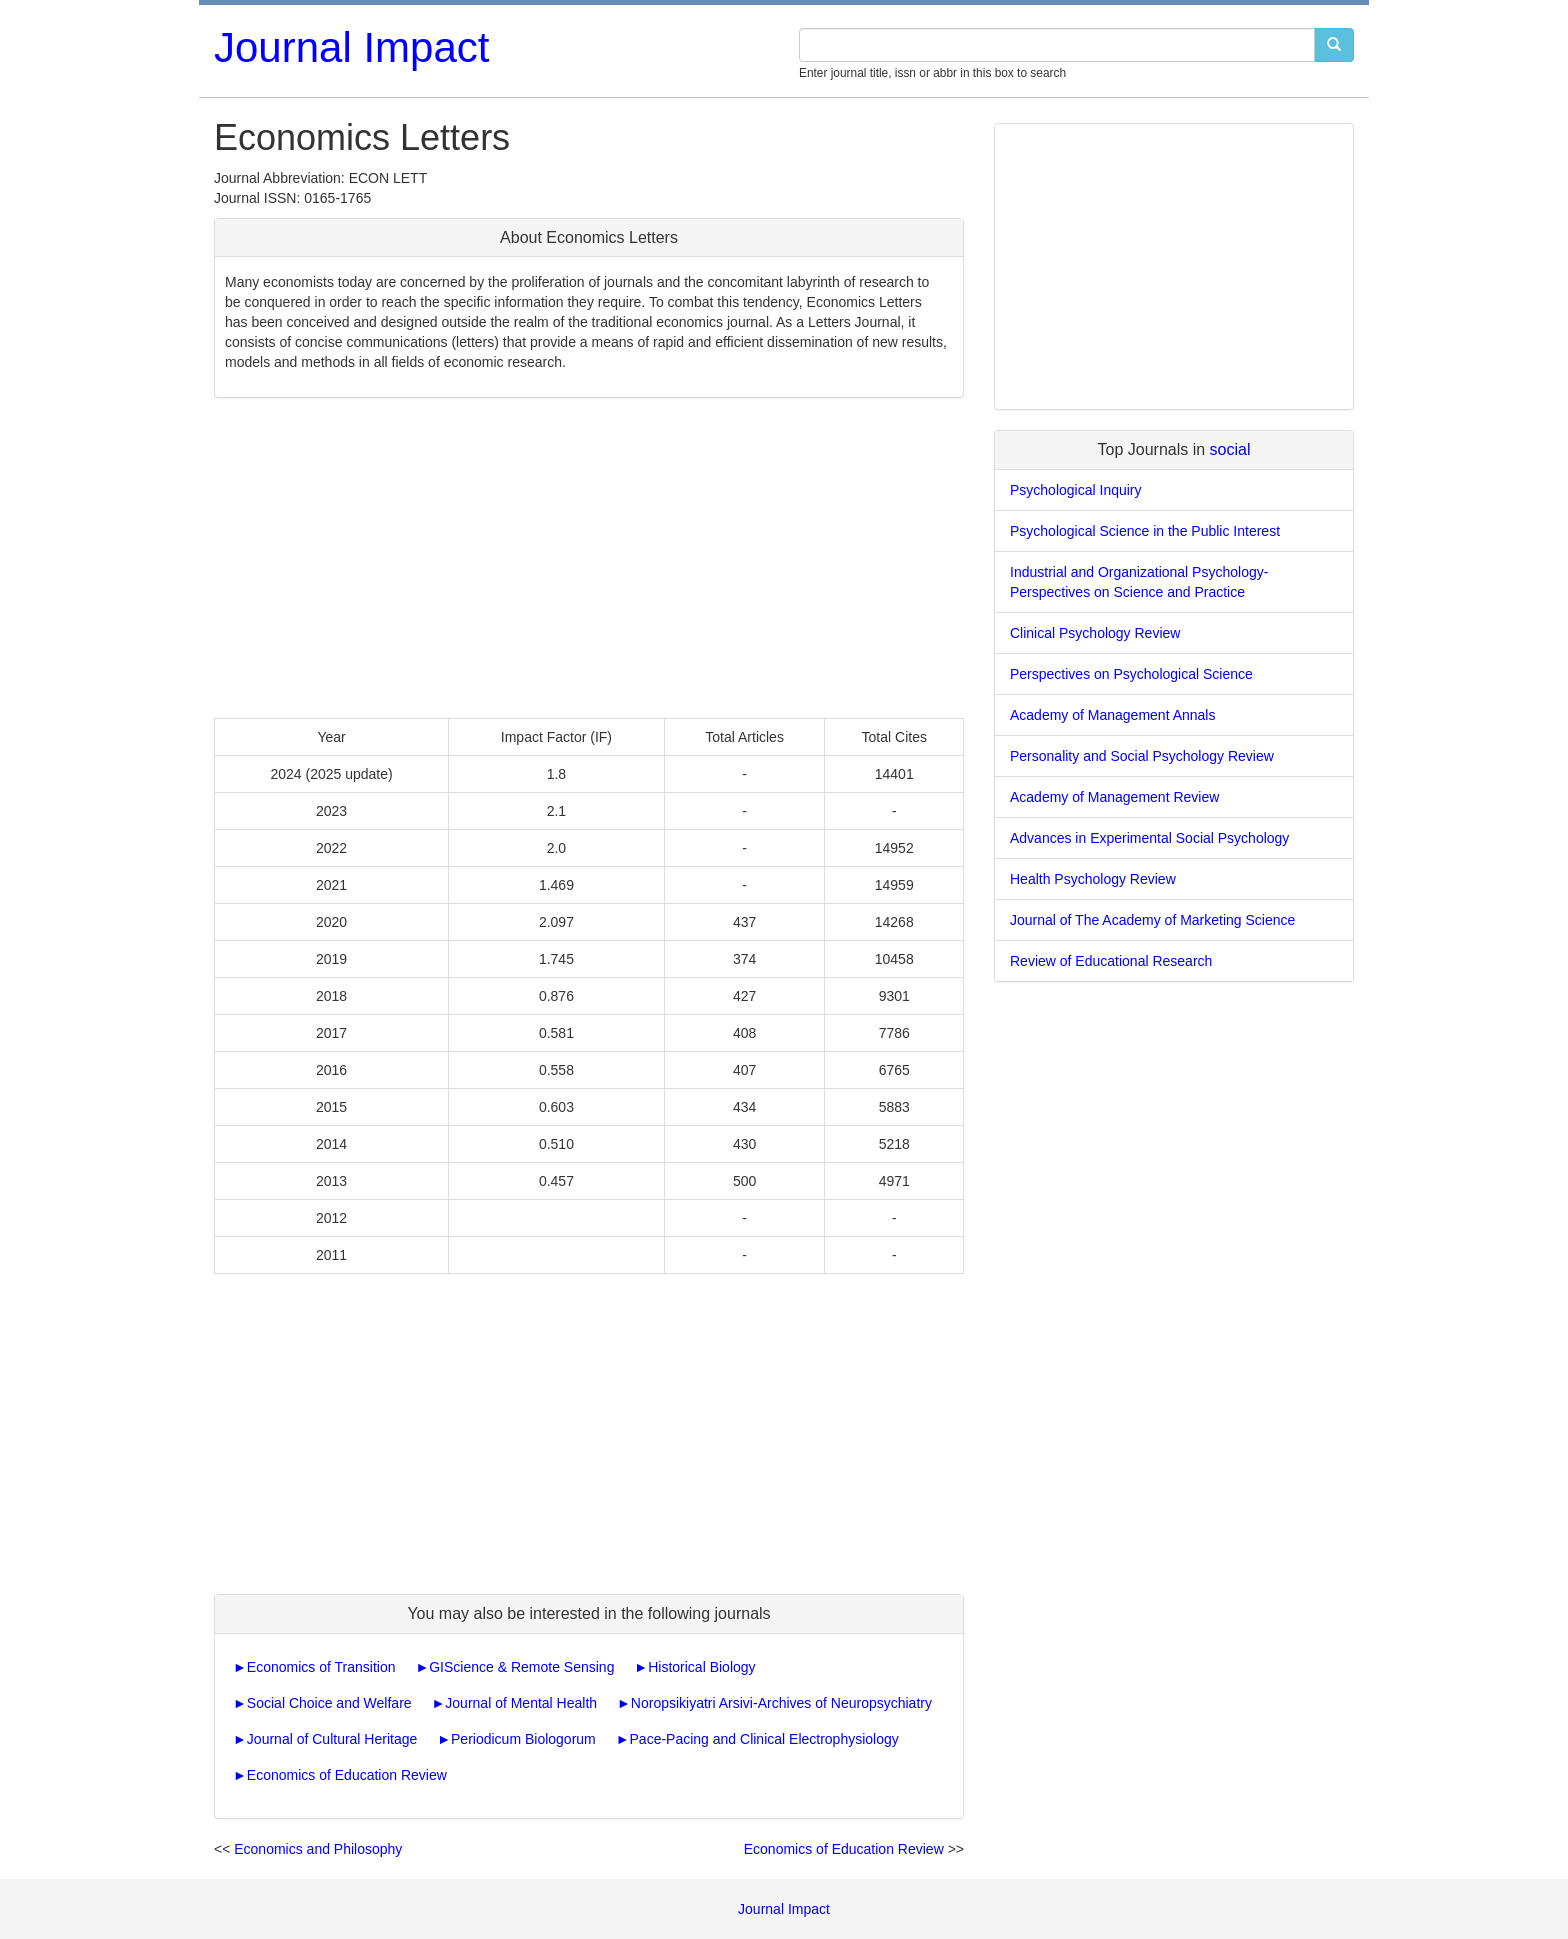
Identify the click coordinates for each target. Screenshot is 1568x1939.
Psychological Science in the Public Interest (1145, 531)
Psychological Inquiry (1076, 490)
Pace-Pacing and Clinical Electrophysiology (764, 1739)
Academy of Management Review (1114, 797)
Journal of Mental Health (521, 1703)
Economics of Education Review (347, 1775)
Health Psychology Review (1093, 879)
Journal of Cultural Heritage (332, 1739)
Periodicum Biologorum (523, 1739)
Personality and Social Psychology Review (1142, 756)
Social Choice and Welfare (329, 1703)
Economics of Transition (321, 1667)
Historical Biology (701, 1667)
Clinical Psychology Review (1095, 633)
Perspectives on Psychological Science (1131, 674)
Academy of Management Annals (1112, 715)
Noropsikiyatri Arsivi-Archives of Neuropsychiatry (781, 1703)
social (1230, 449)
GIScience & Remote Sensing (521, 1667)
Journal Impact (351, 47)
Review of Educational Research (1111, 961)
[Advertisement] (589, 558)
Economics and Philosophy (318, 1849)
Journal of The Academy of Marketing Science (1152, 920)
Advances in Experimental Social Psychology (1149, 838)
